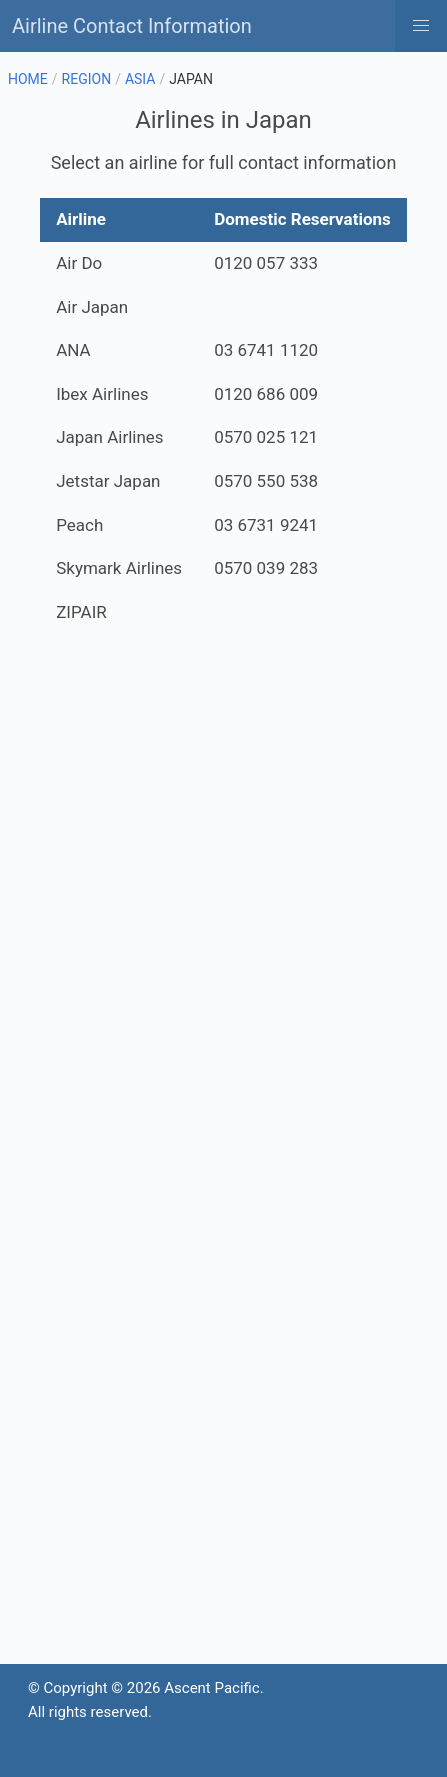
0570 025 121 (266, 437)
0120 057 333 (266, 263)
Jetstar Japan (108, 481)
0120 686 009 (266, 394)
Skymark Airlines (119, 568)
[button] (421, 26)
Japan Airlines (109, 437)
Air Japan (92, 307)
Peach (79, 525)
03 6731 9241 (266, 525)
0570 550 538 (266, 481)
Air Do (79, 263)
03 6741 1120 (266, 350)
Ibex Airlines (102, 394)
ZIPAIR (81, 612)
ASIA (140, 79)
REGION (87, 79)
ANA (73, 350)
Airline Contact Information (132, 26)
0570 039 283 (266, 568)
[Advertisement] (223, 906)
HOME (28, 79)
